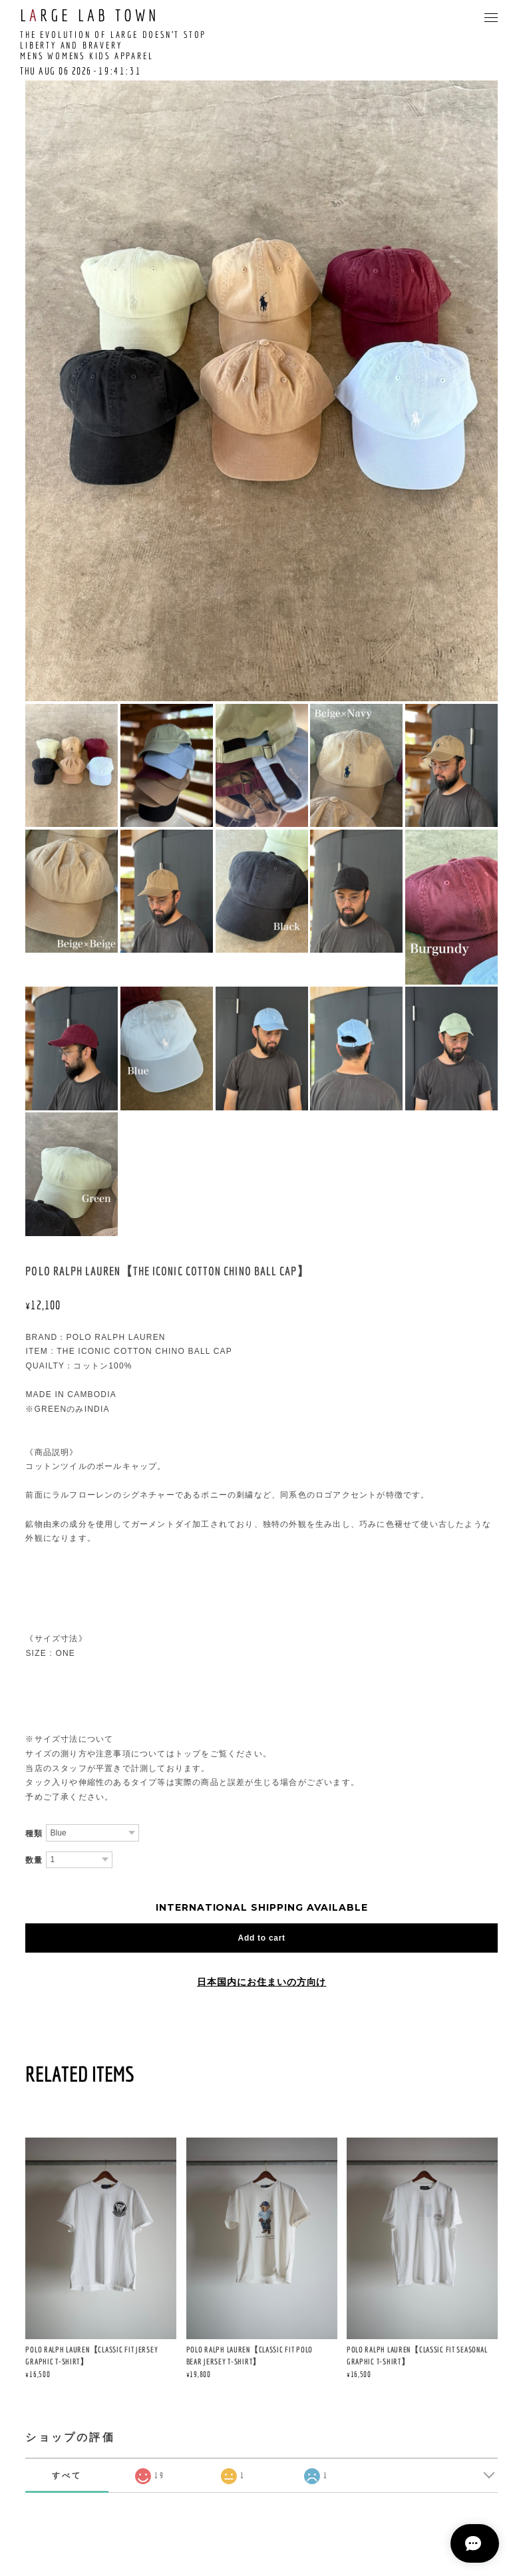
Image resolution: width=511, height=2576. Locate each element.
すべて (67, 2475)
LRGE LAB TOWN (89, 15)
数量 (34, 1860)
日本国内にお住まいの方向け (261, 1982)
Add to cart (261, 1938)
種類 (34, 1833)
